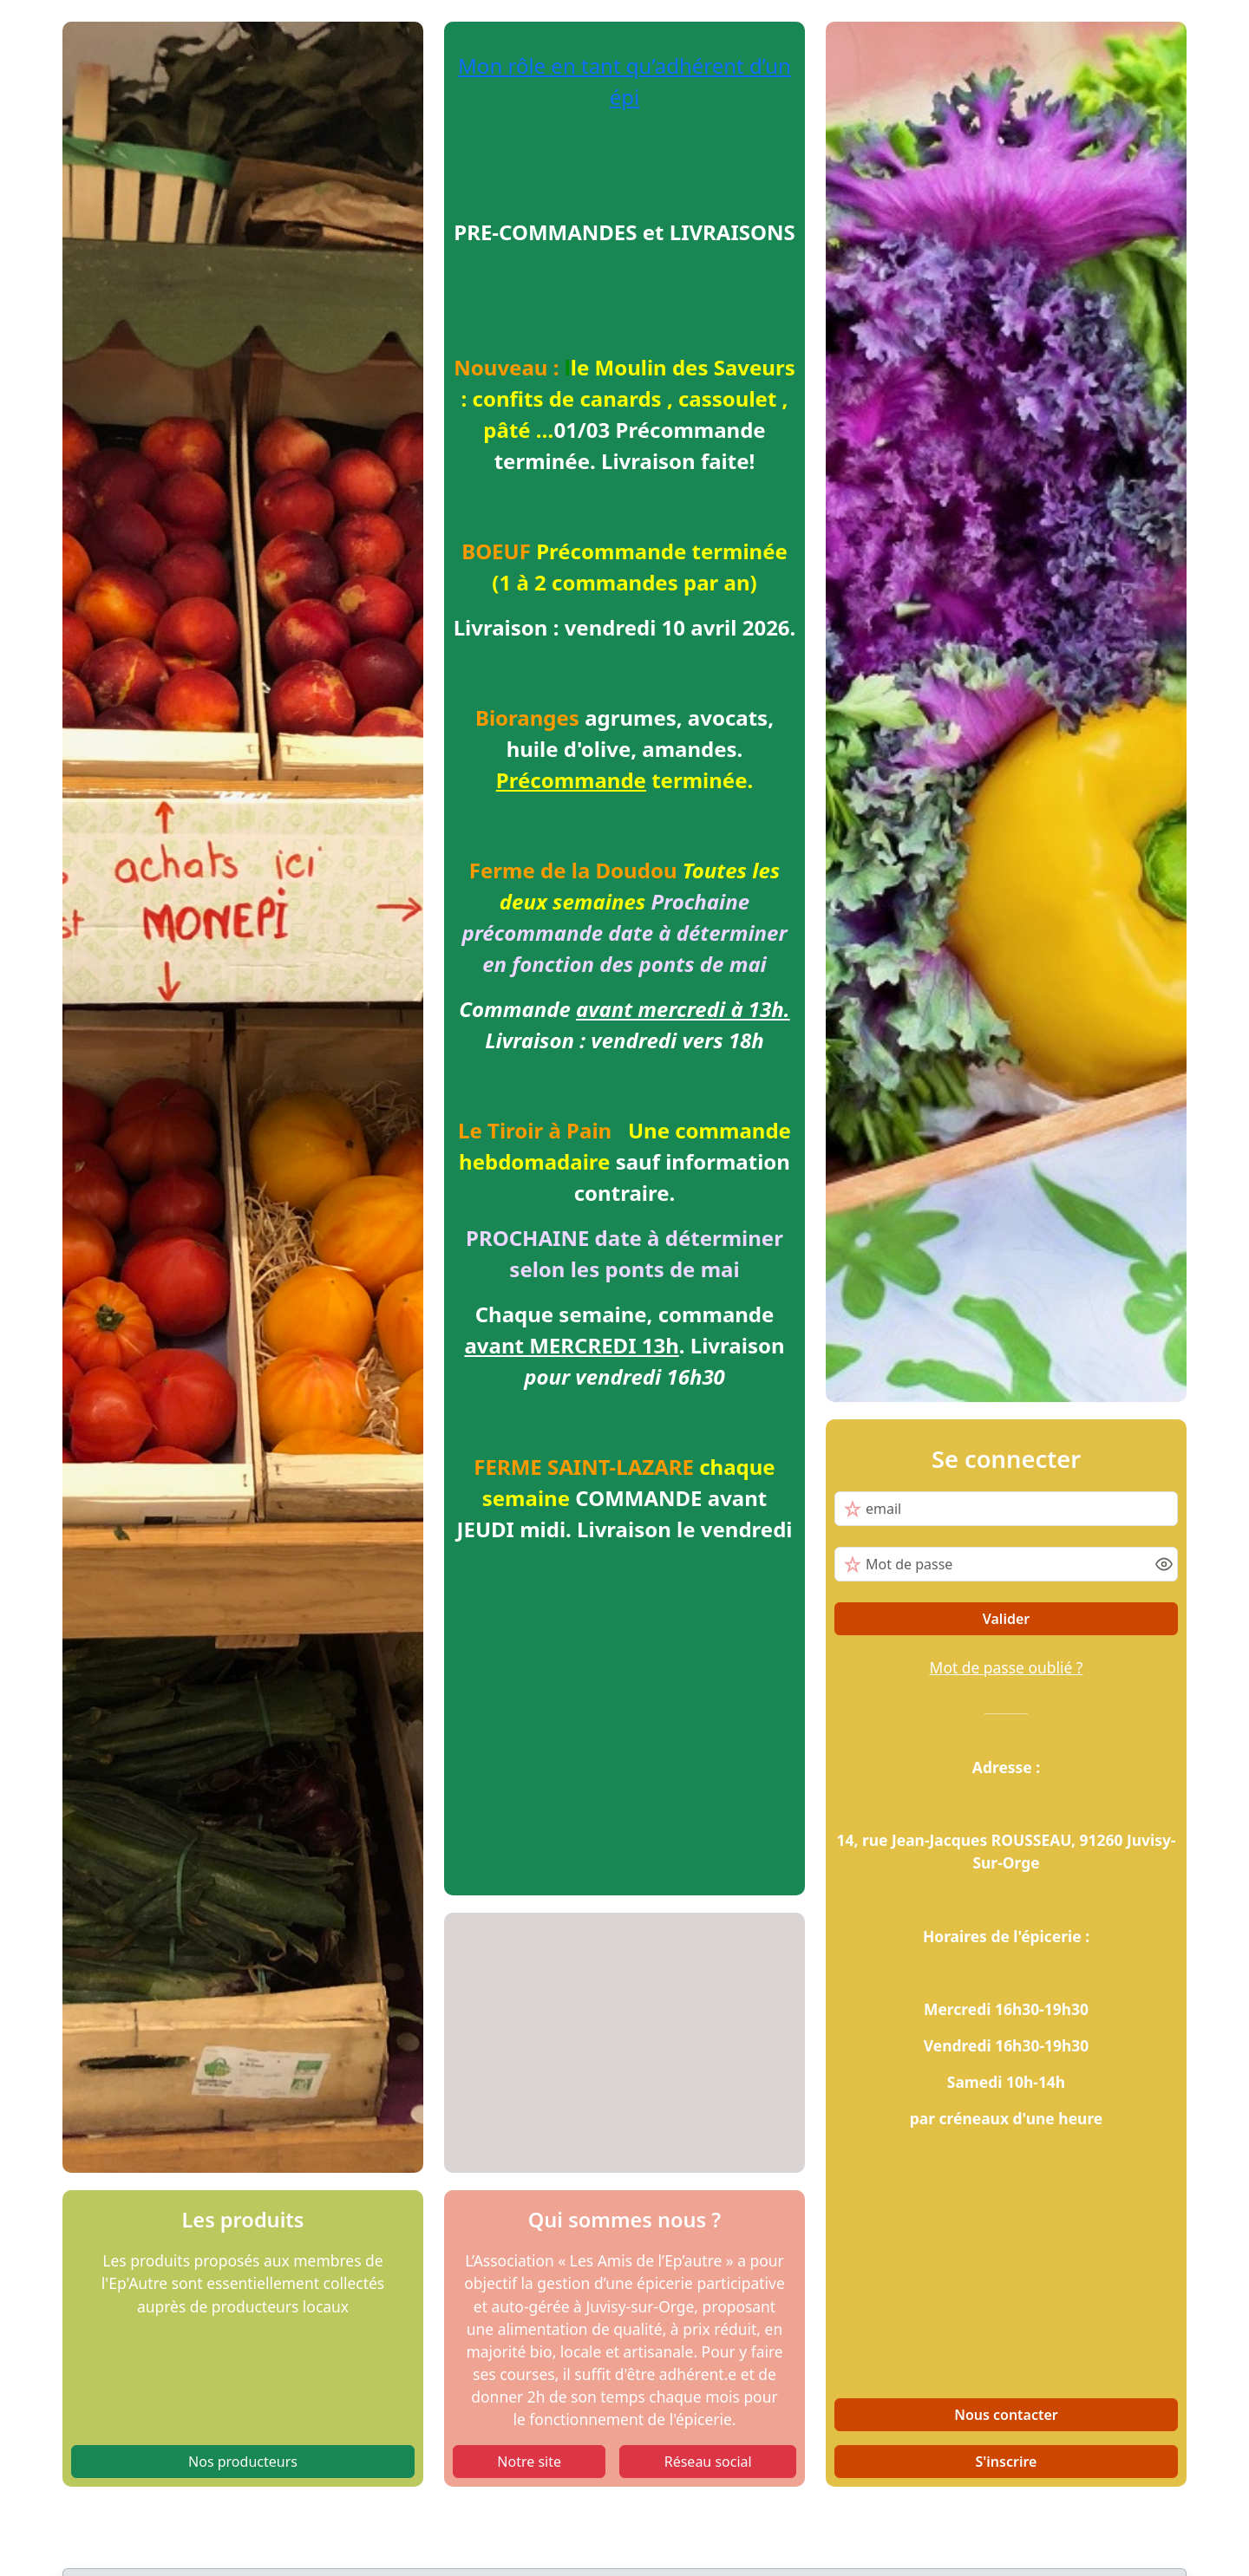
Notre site (529, 2461)
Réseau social (708, 2461)
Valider (1006, 1618)
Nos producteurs (243, 2461)
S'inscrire (1006, 2461)
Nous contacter (1006, 2414)
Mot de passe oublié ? (1006, 1667)
